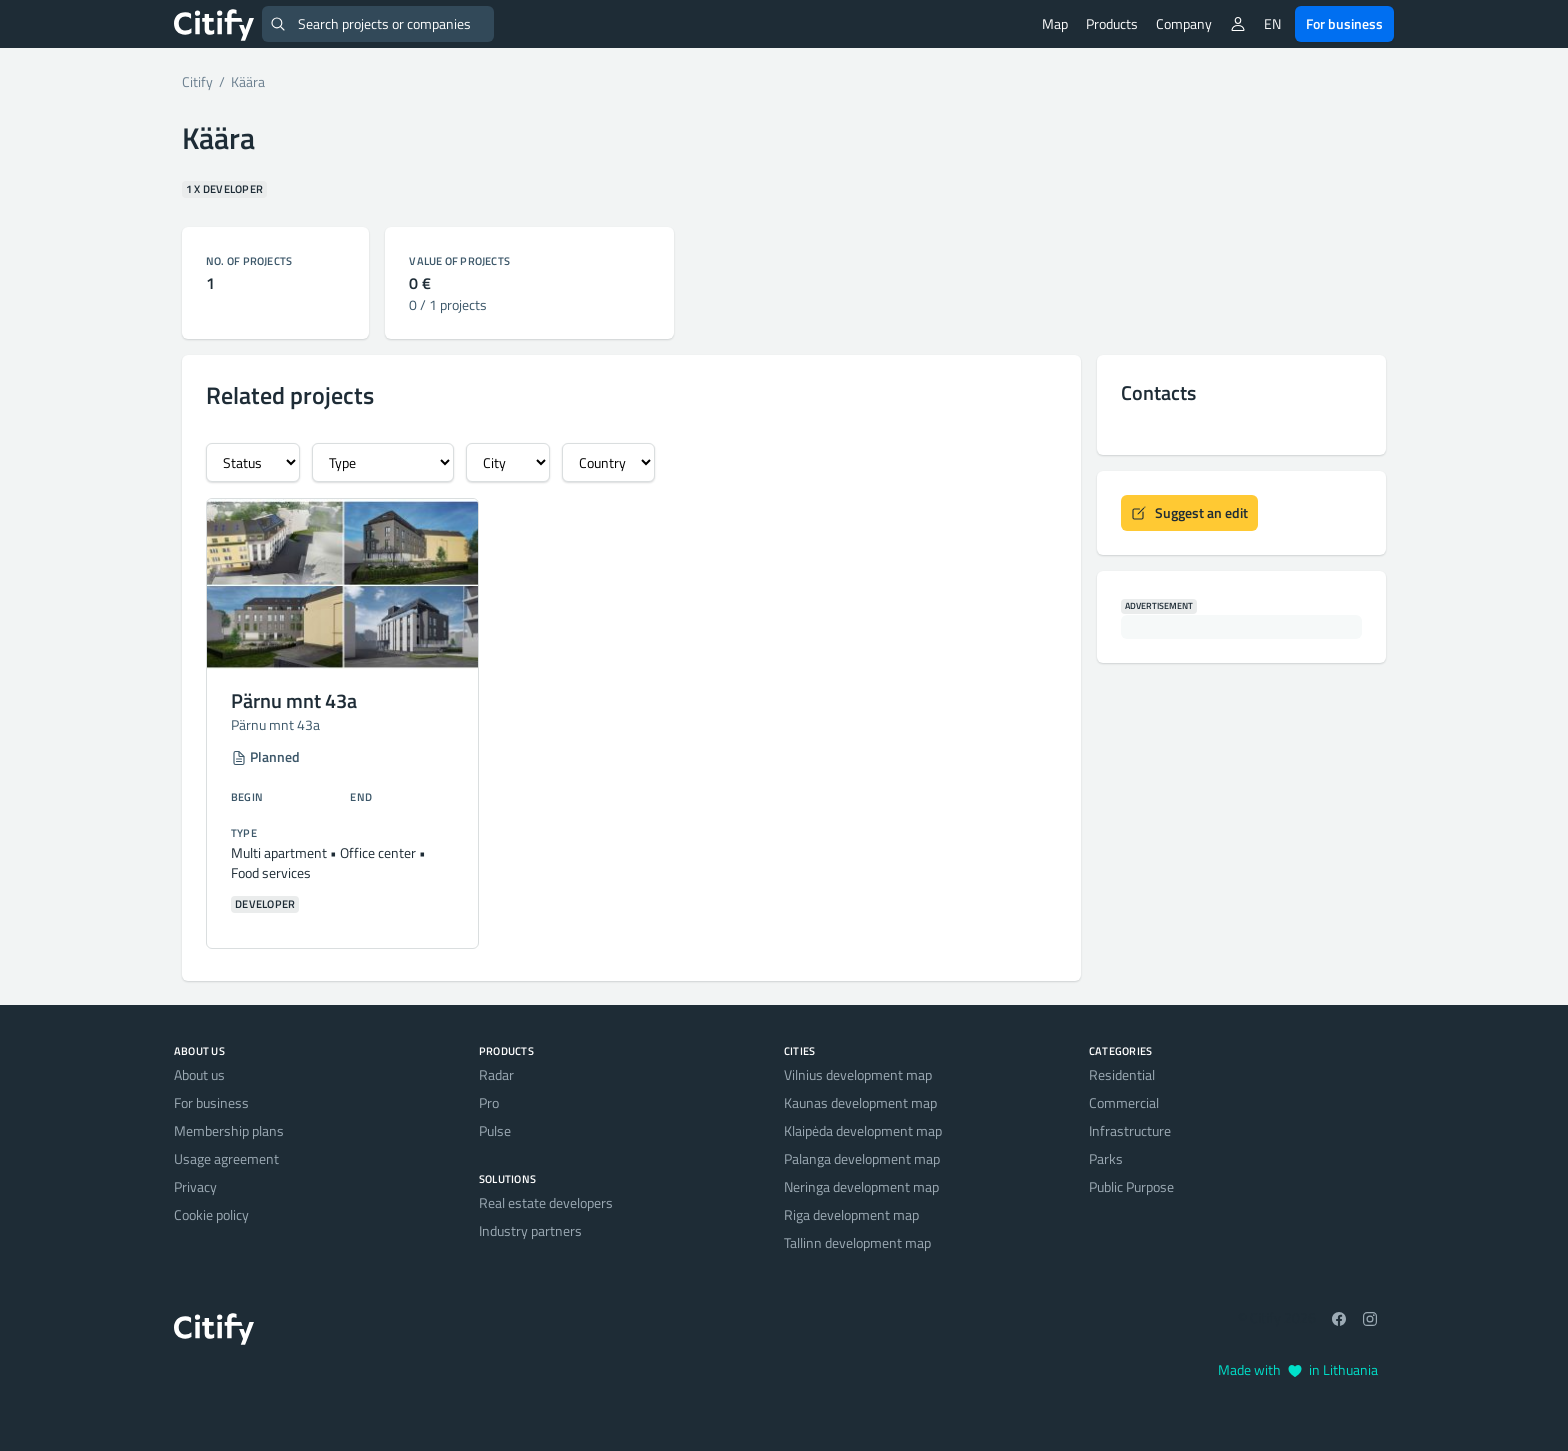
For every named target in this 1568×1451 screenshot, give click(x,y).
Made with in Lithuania (1298, 1369)
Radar (496, 1074)
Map (1055, 23)
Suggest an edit (1189, 512)
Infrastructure (1130, 1130)
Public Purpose (1131, 1186)
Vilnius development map (858, 1074)
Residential (1122, 1074)
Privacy (195, 1186)
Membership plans (229, 1130)
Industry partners (530, 1230)
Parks (1106, 1158)
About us (199, 1074)
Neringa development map (861, 1186)
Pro (489, 1102)
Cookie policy (211, 1214)
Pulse (495, 1130)
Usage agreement (226, 1158)
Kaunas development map (860, 1102)
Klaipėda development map (863, 1130)
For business (1344, 23)
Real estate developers (546, 1202)
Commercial (1124, 1102)
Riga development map (851, 1214)
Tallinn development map (857, 1242)
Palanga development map (862, 1158)
